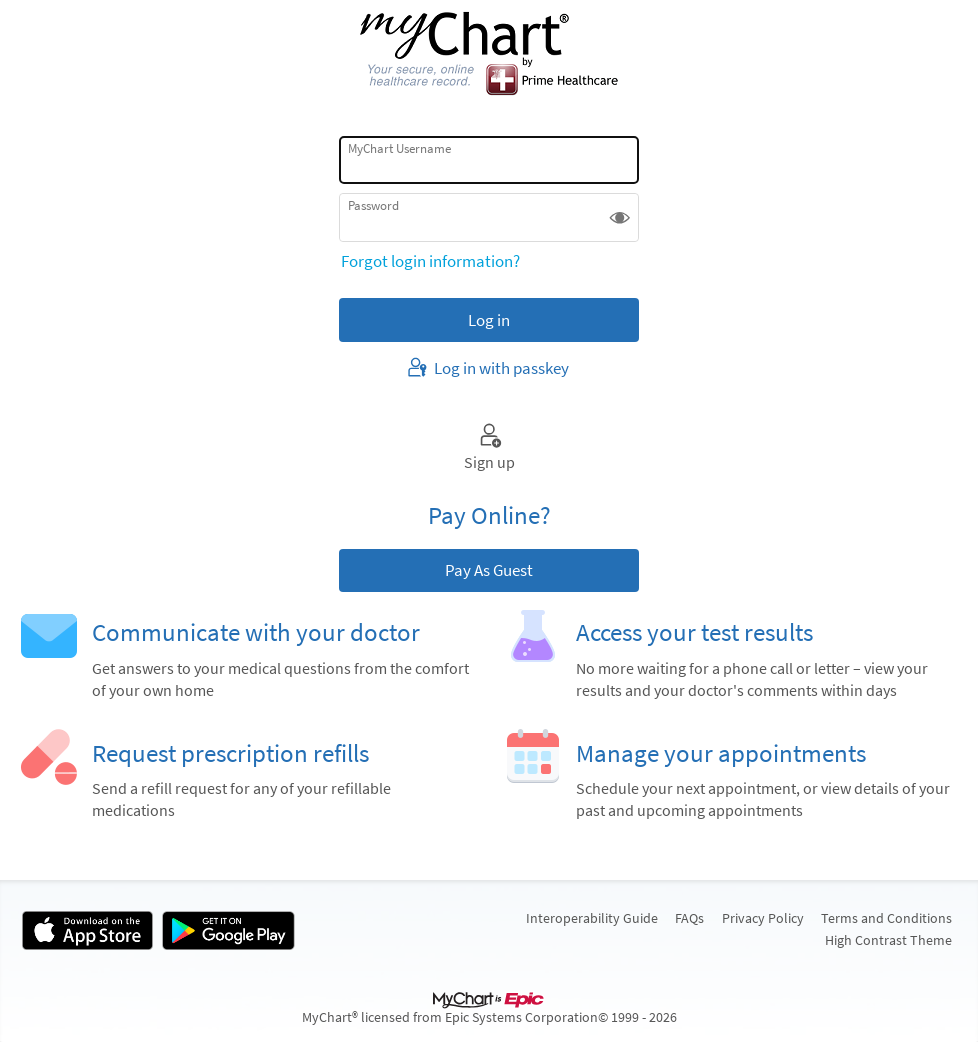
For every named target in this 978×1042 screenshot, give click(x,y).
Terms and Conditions (886, 918)
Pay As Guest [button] (489, 570)
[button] (619, 217)
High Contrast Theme (888, 940)
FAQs (689, 918)
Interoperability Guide (592, 918)
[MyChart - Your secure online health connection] (489, 55)
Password (373, 205)
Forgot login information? (430, 261)
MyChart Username (399, 148)
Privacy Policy (763, 918)
